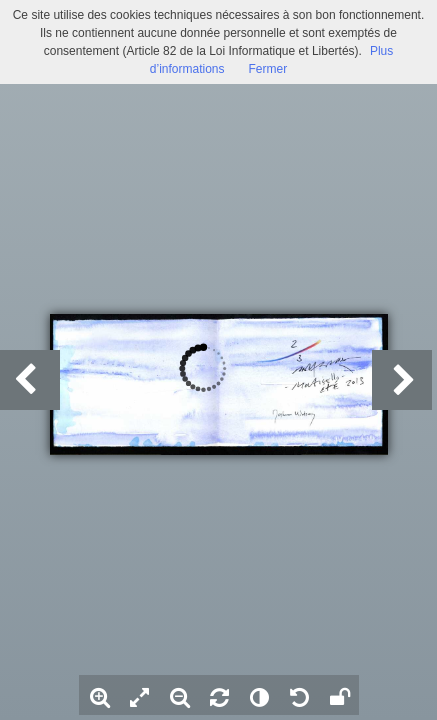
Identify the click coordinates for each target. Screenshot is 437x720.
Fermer (268, 69)
